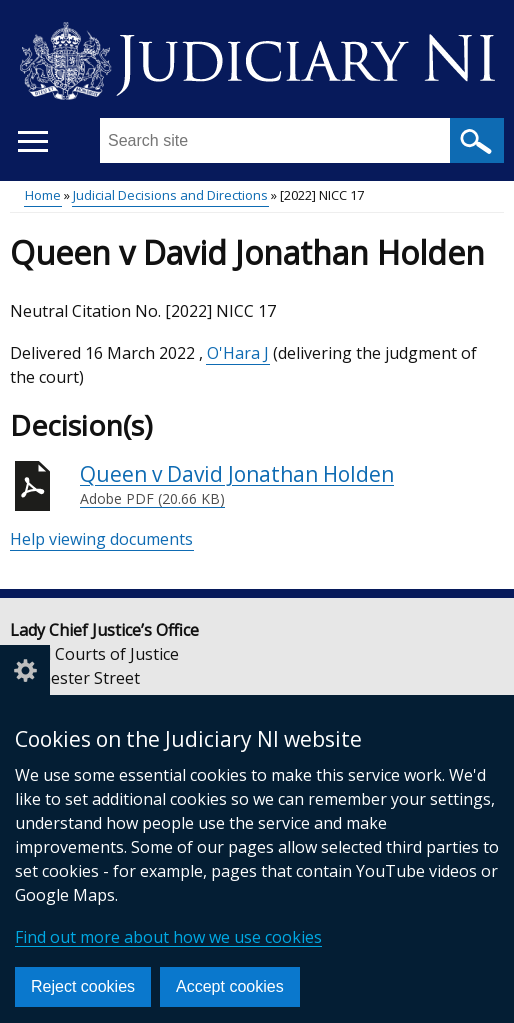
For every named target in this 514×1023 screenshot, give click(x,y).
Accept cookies (230, 986)
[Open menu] (32, 141)
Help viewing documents (101, 539)
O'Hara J (238, 353)
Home (43, 195)
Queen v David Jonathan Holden (237, 485)
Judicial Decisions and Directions (170, 195)
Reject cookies (83, 986)
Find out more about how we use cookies (168, 937)
